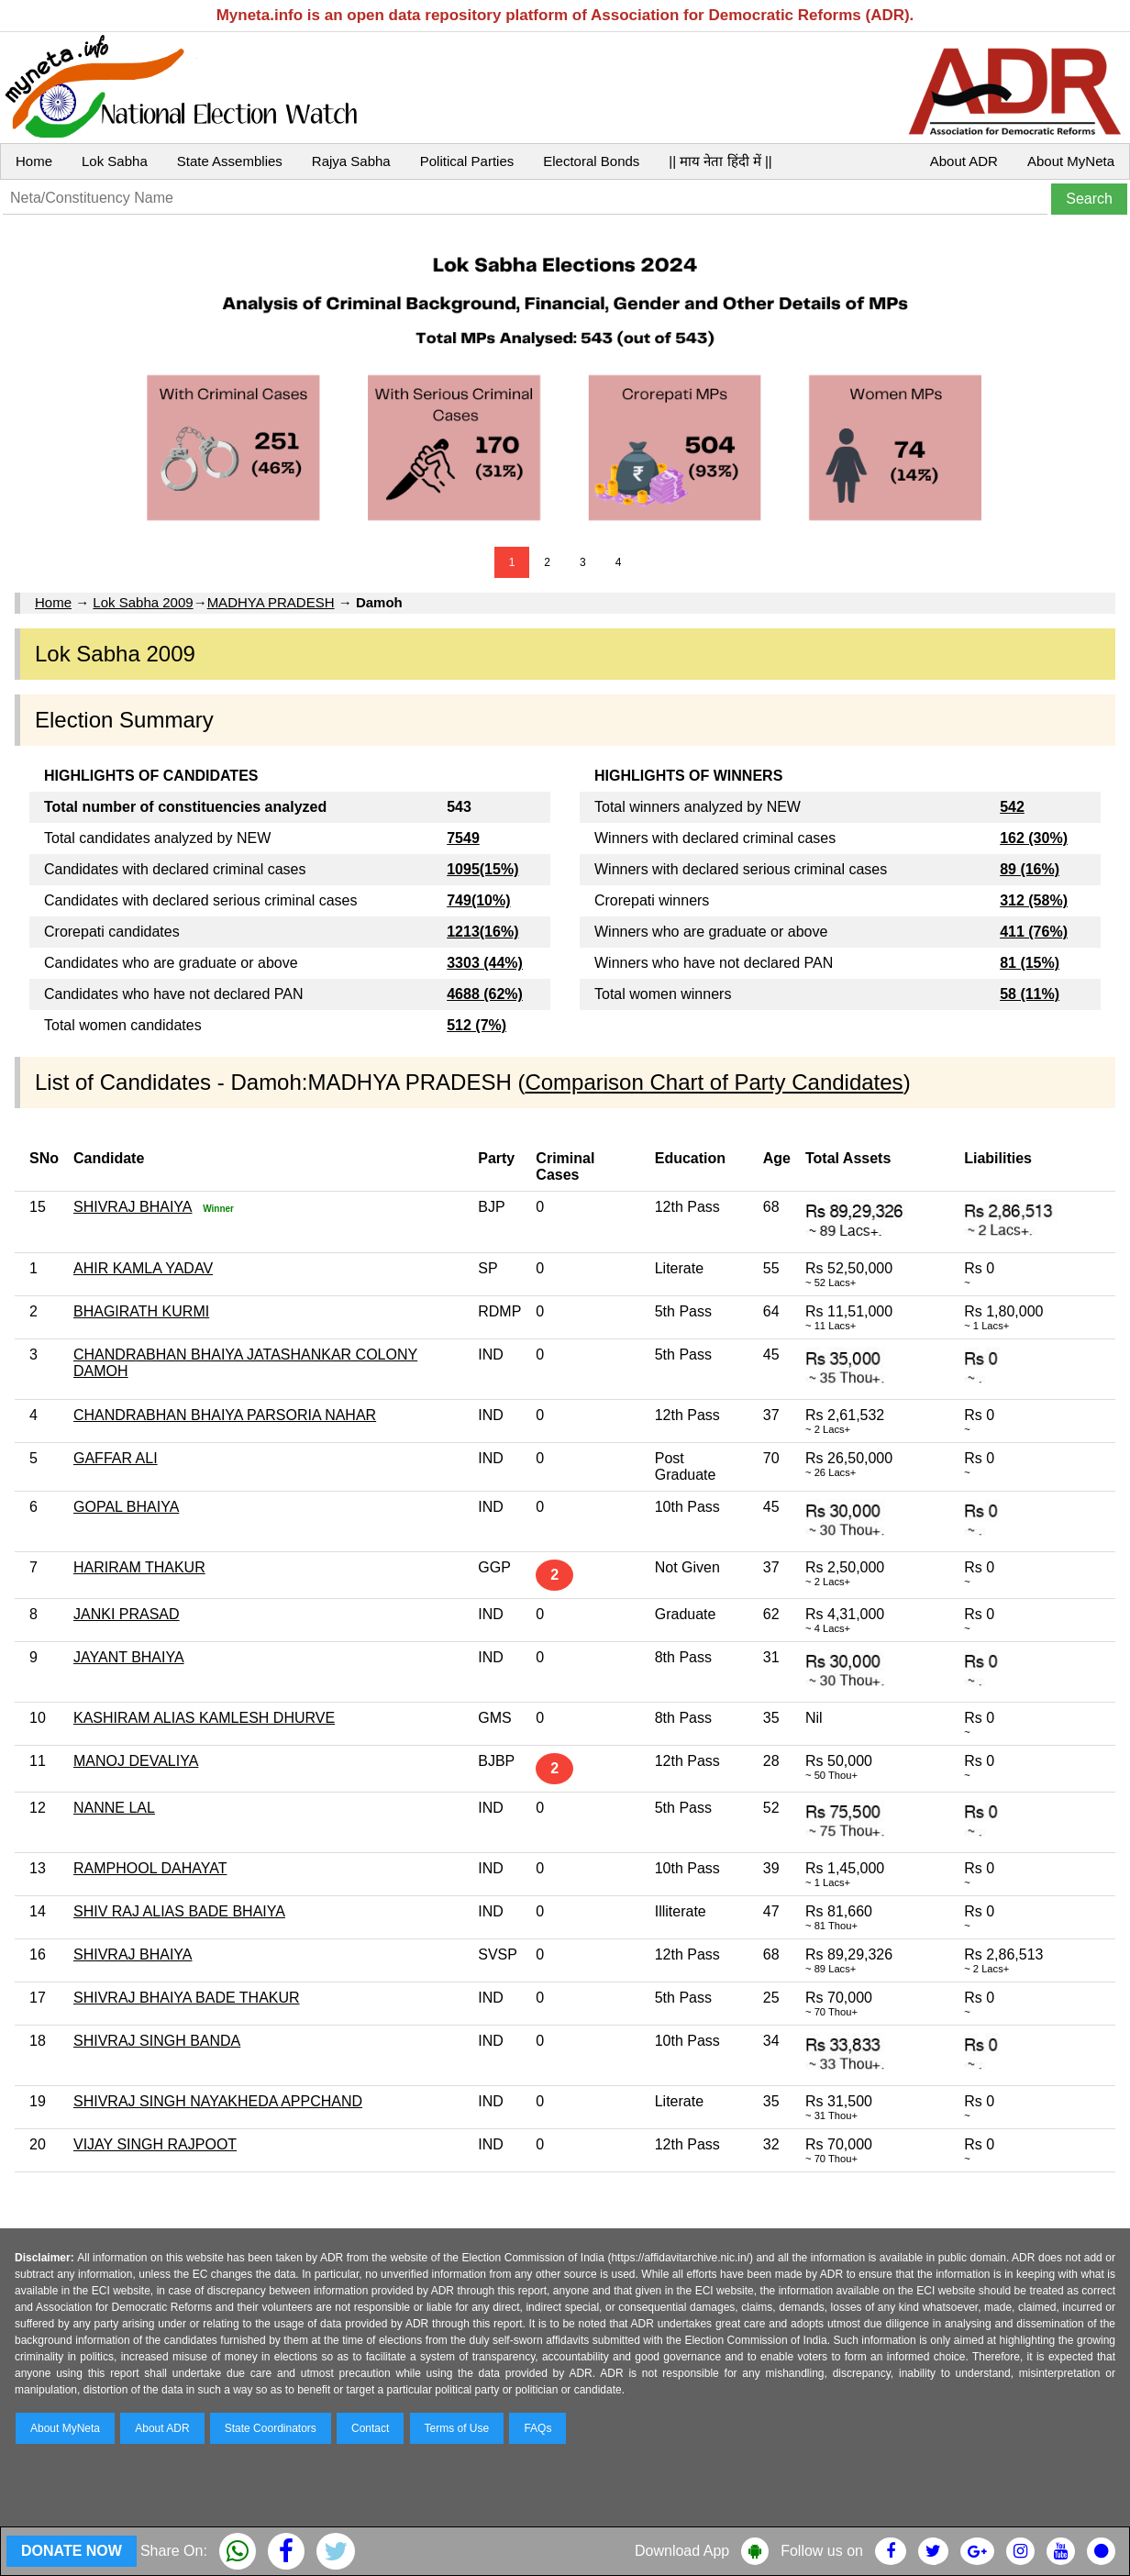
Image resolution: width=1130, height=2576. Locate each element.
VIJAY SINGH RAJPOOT (155, 2144)
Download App (682, 2551)
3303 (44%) (485, 963)
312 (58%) (1034, 900)
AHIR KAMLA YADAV (143, 1268)
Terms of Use (457, 2428)
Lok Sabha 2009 (143, 602)
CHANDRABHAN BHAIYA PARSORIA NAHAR (224, 1415)
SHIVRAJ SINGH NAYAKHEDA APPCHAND (217, 2101)
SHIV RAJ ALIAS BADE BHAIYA (179, 1911)
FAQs (537, 2428)
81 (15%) (1029, 963)
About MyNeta (1070, 161)
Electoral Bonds (591, 161)
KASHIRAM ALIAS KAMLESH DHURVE (204, 1718)
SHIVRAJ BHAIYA (133, 1207)
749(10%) (478, 900)
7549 (463, 838)
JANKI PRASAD (126, 1614)
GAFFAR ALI (115, 1458)
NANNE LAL (114, 1807)
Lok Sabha (115, 161)
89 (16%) (1029, 869)
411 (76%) (1034, 931)
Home (34, 161)
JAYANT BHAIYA (128, 1657)
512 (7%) (476, 1025)
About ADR (964, 161)
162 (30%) (1034, 838)
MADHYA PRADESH (271, 602)
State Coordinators (270, 2428)
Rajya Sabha (351, 161)
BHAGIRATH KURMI (141, 1311)
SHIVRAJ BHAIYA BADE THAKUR (186, 1997)
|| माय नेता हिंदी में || (720, 161)
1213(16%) (482, 931)
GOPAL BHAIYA (126, 1507)
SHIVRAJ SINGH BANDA (156, 2041)
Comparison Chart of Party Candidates (714, 1082)
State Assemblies (229, 161)
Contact (370, 2428)
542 (1012, 807)
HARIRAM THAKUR (139, 1567)
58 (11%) (1029, 994)
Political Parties (467, 161)
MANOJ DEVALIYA (135, 1761)
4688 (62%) (485, 994)
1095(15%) (482, 869)
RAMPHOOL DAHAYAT (150, 1868)
